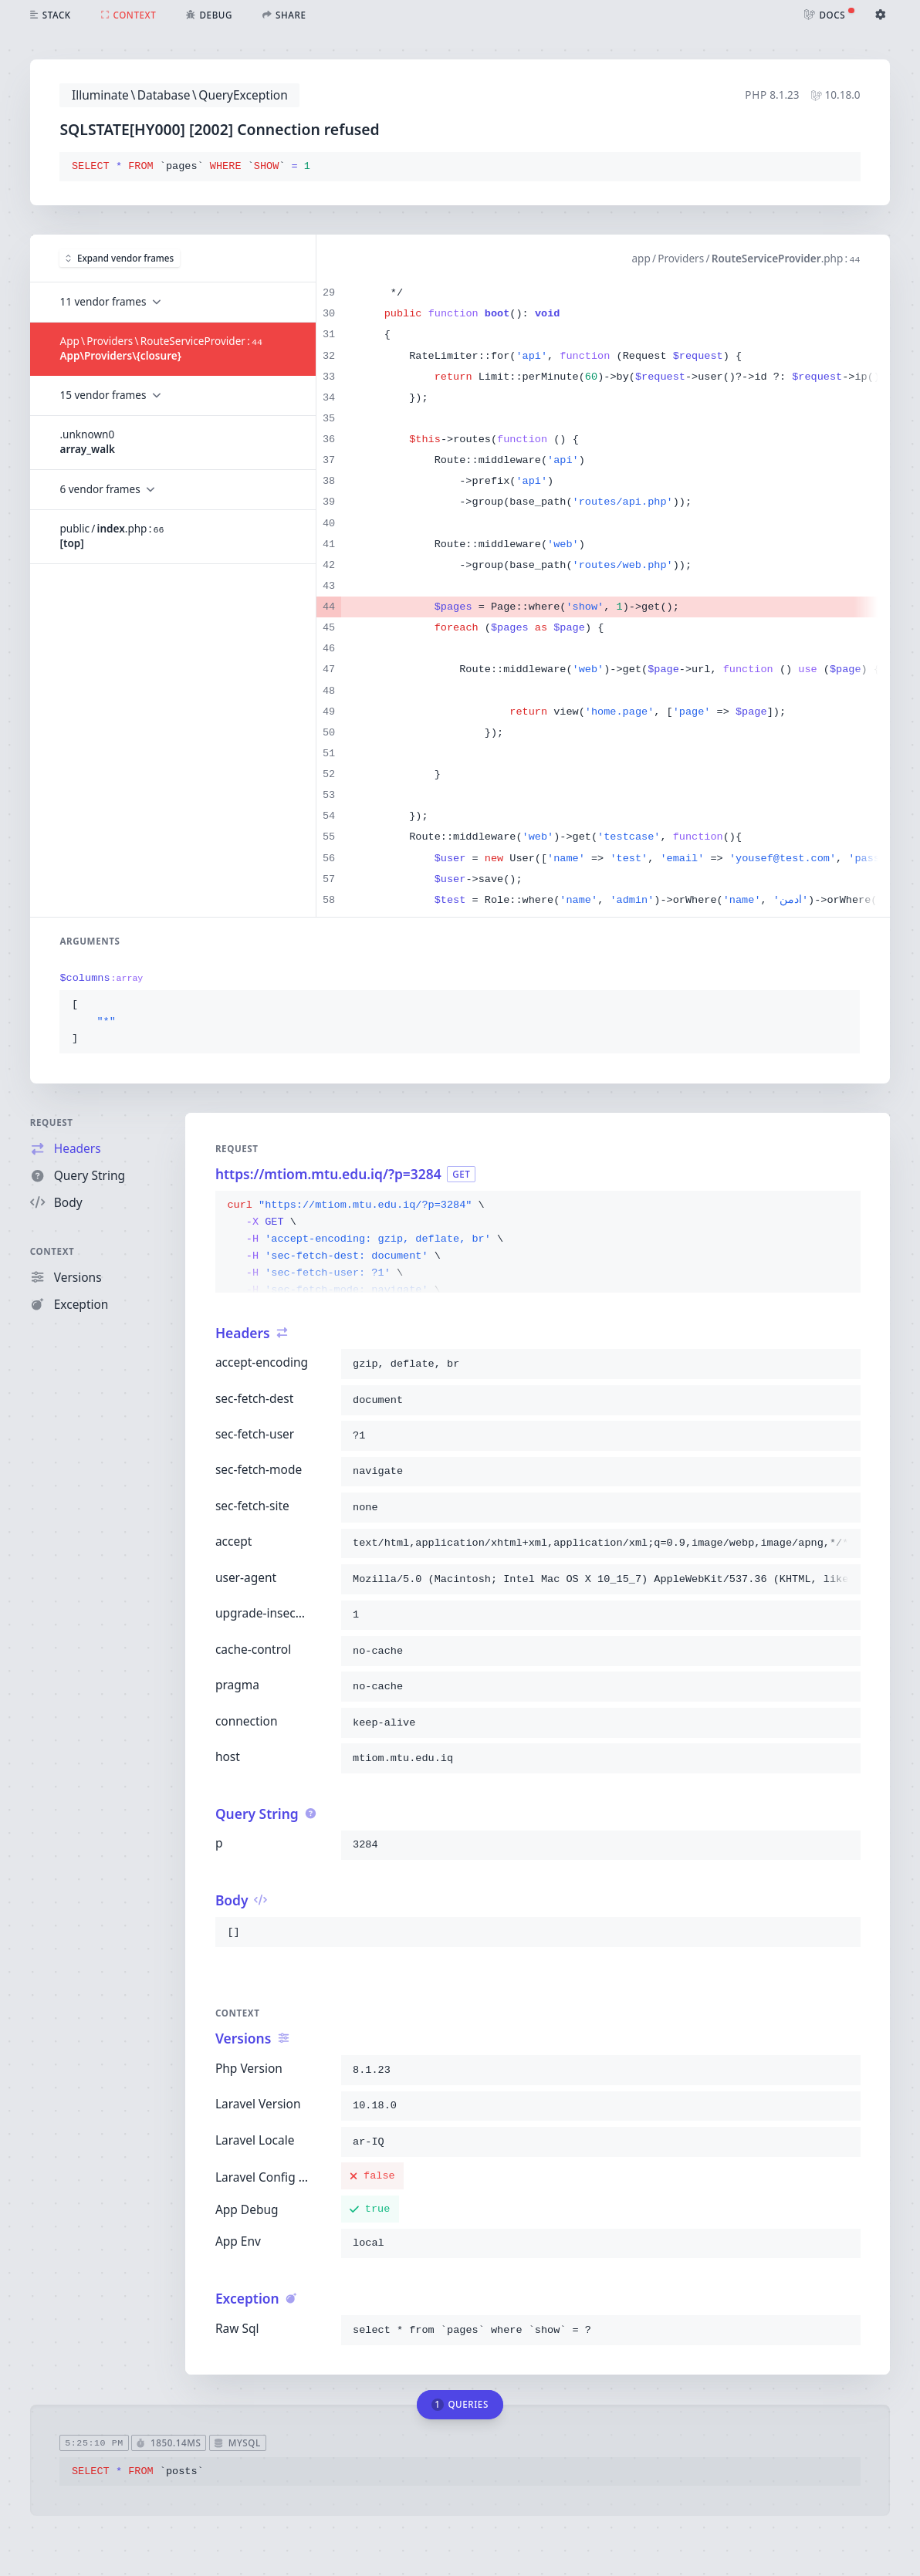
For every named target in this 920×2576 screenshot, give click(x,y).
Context (52, 1251)
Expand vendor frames (120, 258)
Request (51, 1122)
